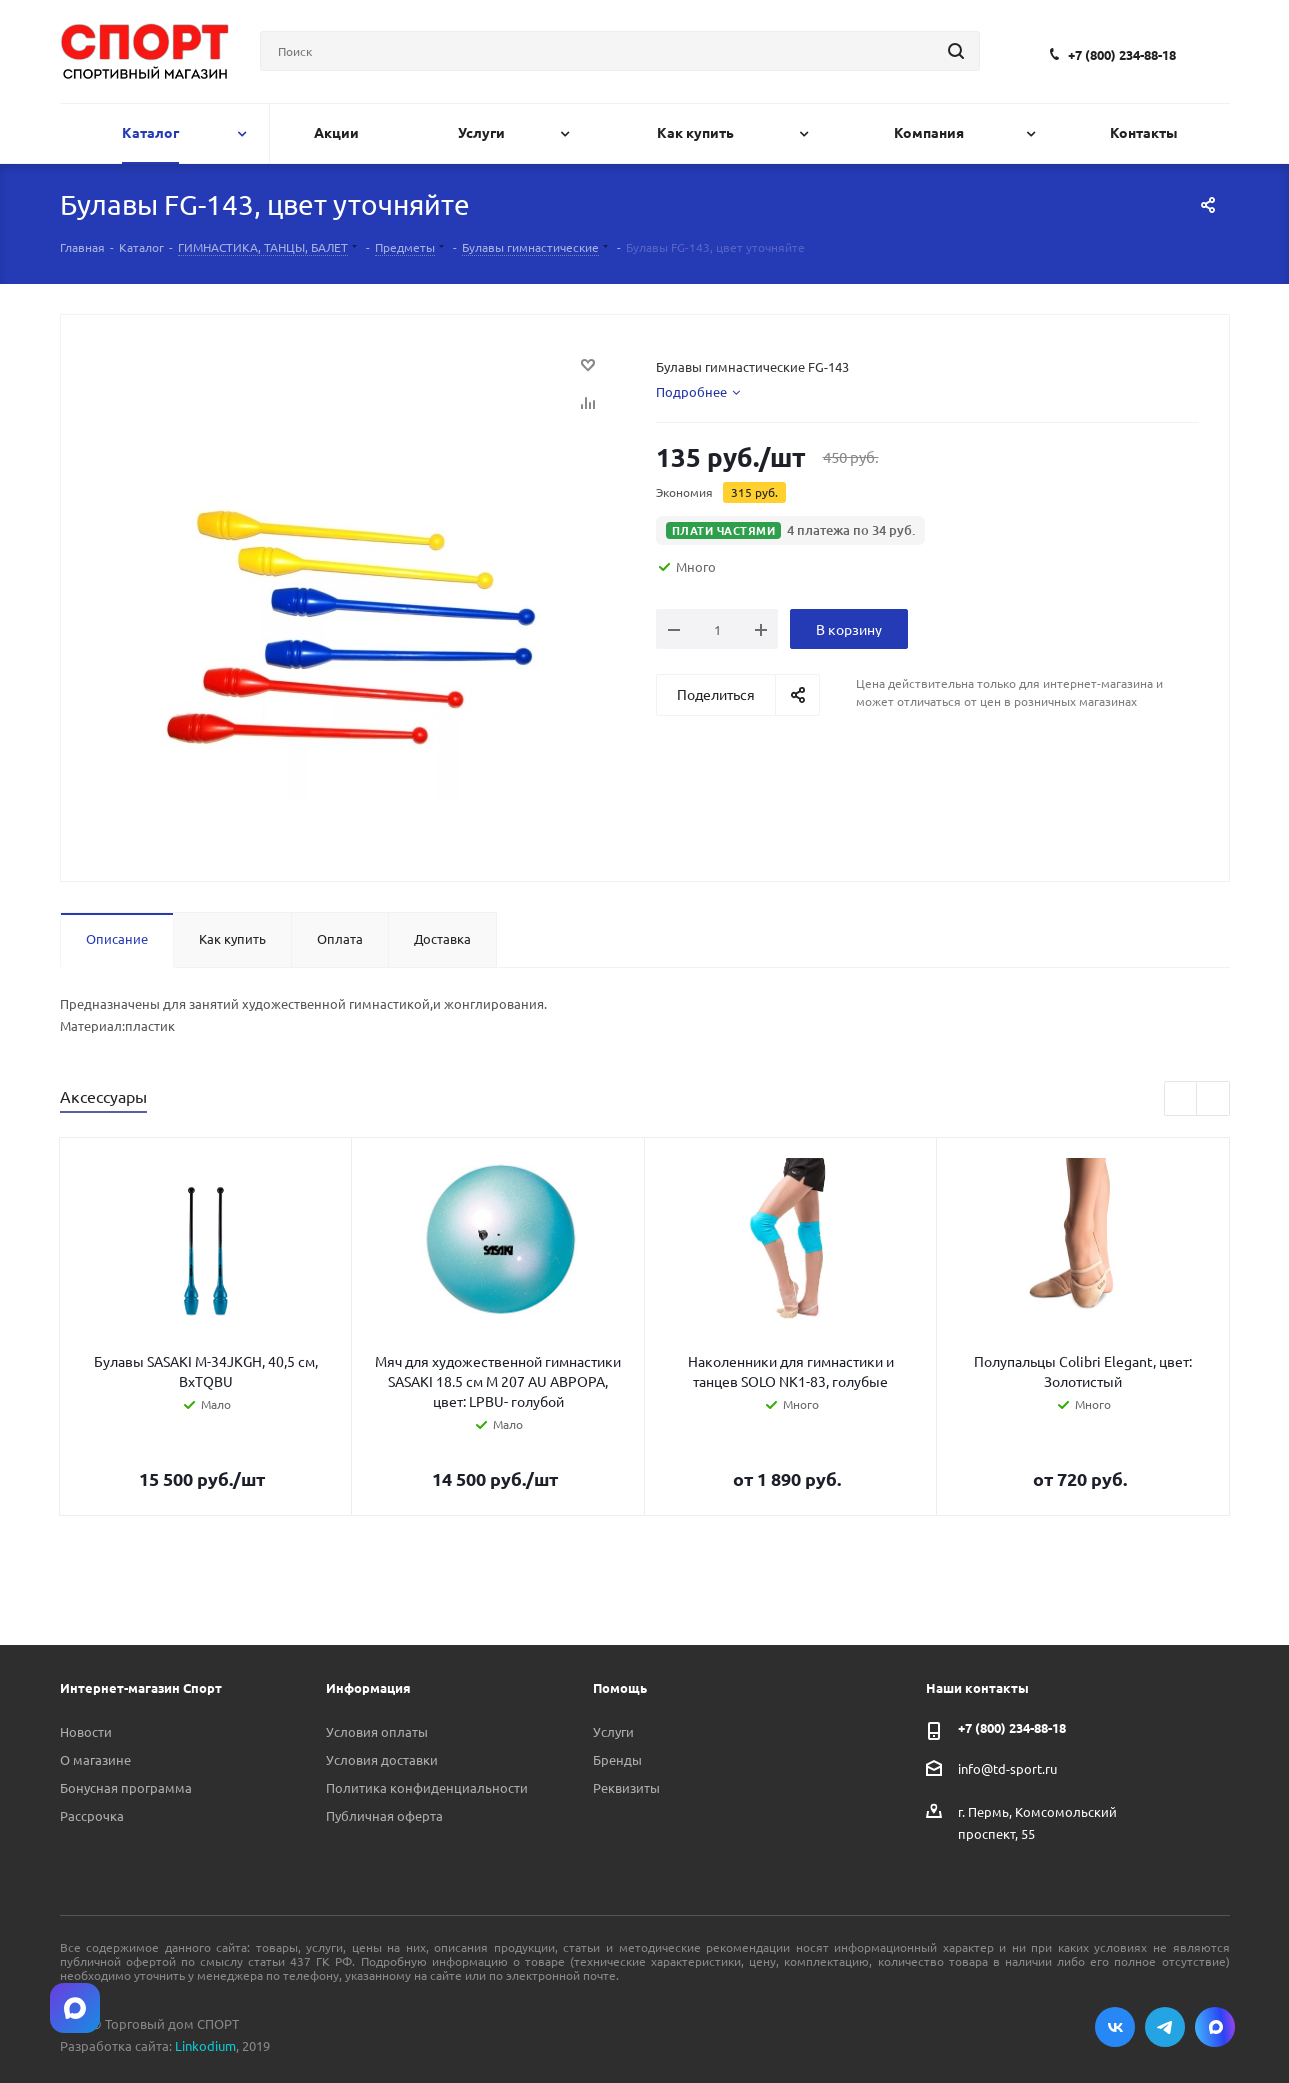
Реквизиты (626, 1787)
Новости (86, 1731)
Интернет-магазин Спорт (141, 1687)
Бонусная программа (126, 1787)
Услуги (613, 1731)
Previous (1181, 1099)
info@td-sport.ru (1007, 1767)
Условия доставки (382, 1759)
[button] (791, 530)
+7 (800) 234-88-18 (1122, 54)
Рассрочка (92, 1815)
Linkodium (205, 2045)
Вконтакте (1115, 2027)
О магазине (95, 1759)
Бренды (617, 1759)
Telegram (1165, 2027)
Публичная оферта (384, 1815)
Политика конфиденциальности (427, 1787)
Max (1215, 2027)
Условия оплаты (377, 1731)
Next (1213, 1099)
